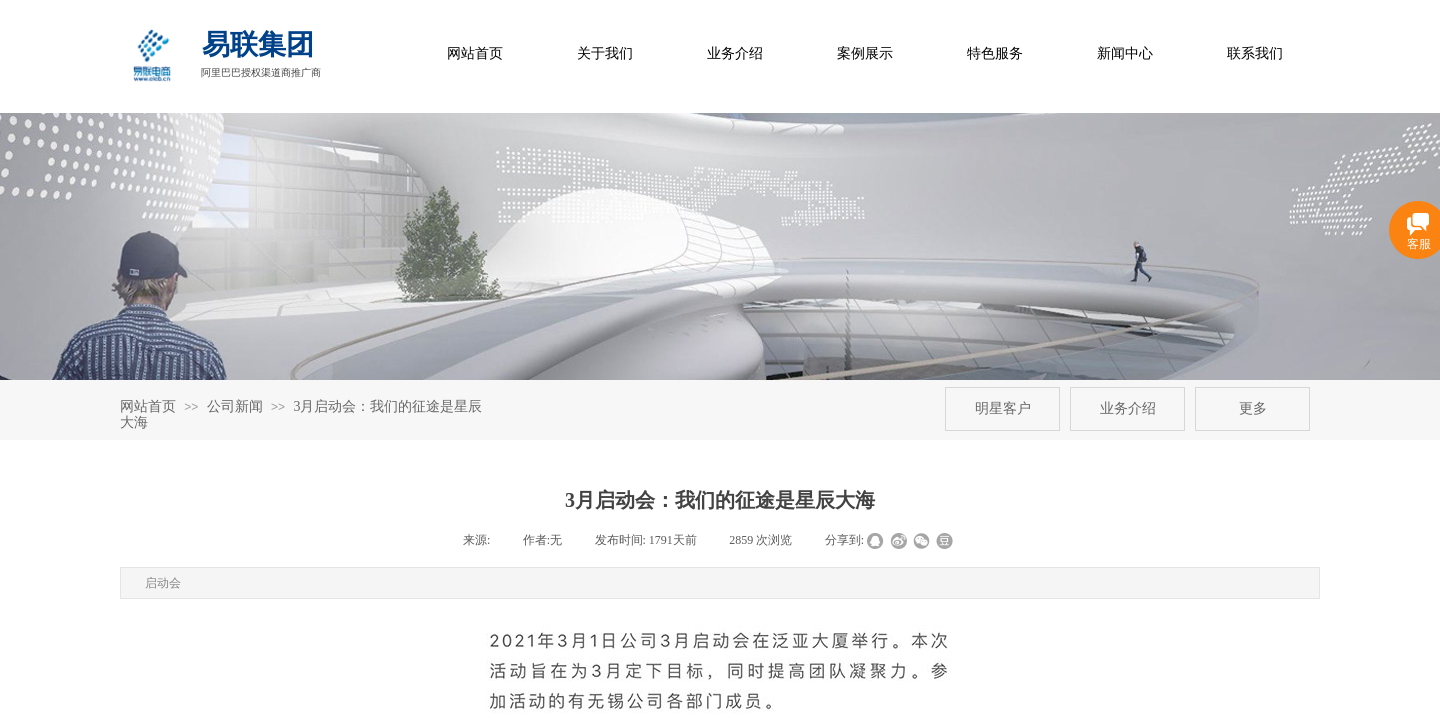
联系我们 (1255, 53)
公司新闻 (235, 406)
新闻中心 (1125, 53)
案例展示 (865, 53)
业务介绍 (735, 53)
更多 (1253, 408)
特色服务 (995, 53)
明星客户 (1003, 408)
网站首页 (475, 53)
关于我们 (605, 53)
